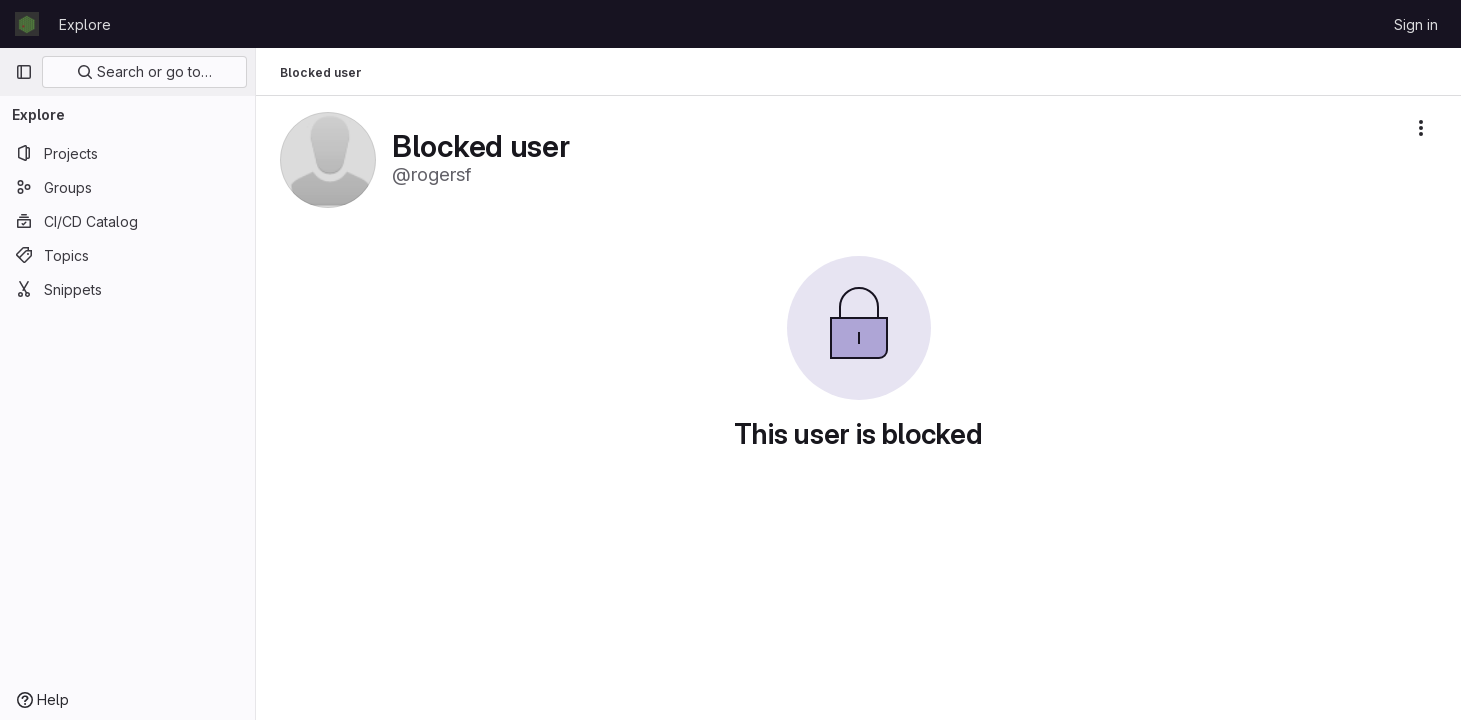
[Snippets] (127, 289)
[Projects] (127, 153)
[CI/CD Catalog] (127, 221)
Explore (85, 24)
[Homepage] (27, 24)
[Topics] (127, 255)
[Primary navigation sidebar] (24, 72)
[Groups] (127, 187)
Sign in (1416, 24)
